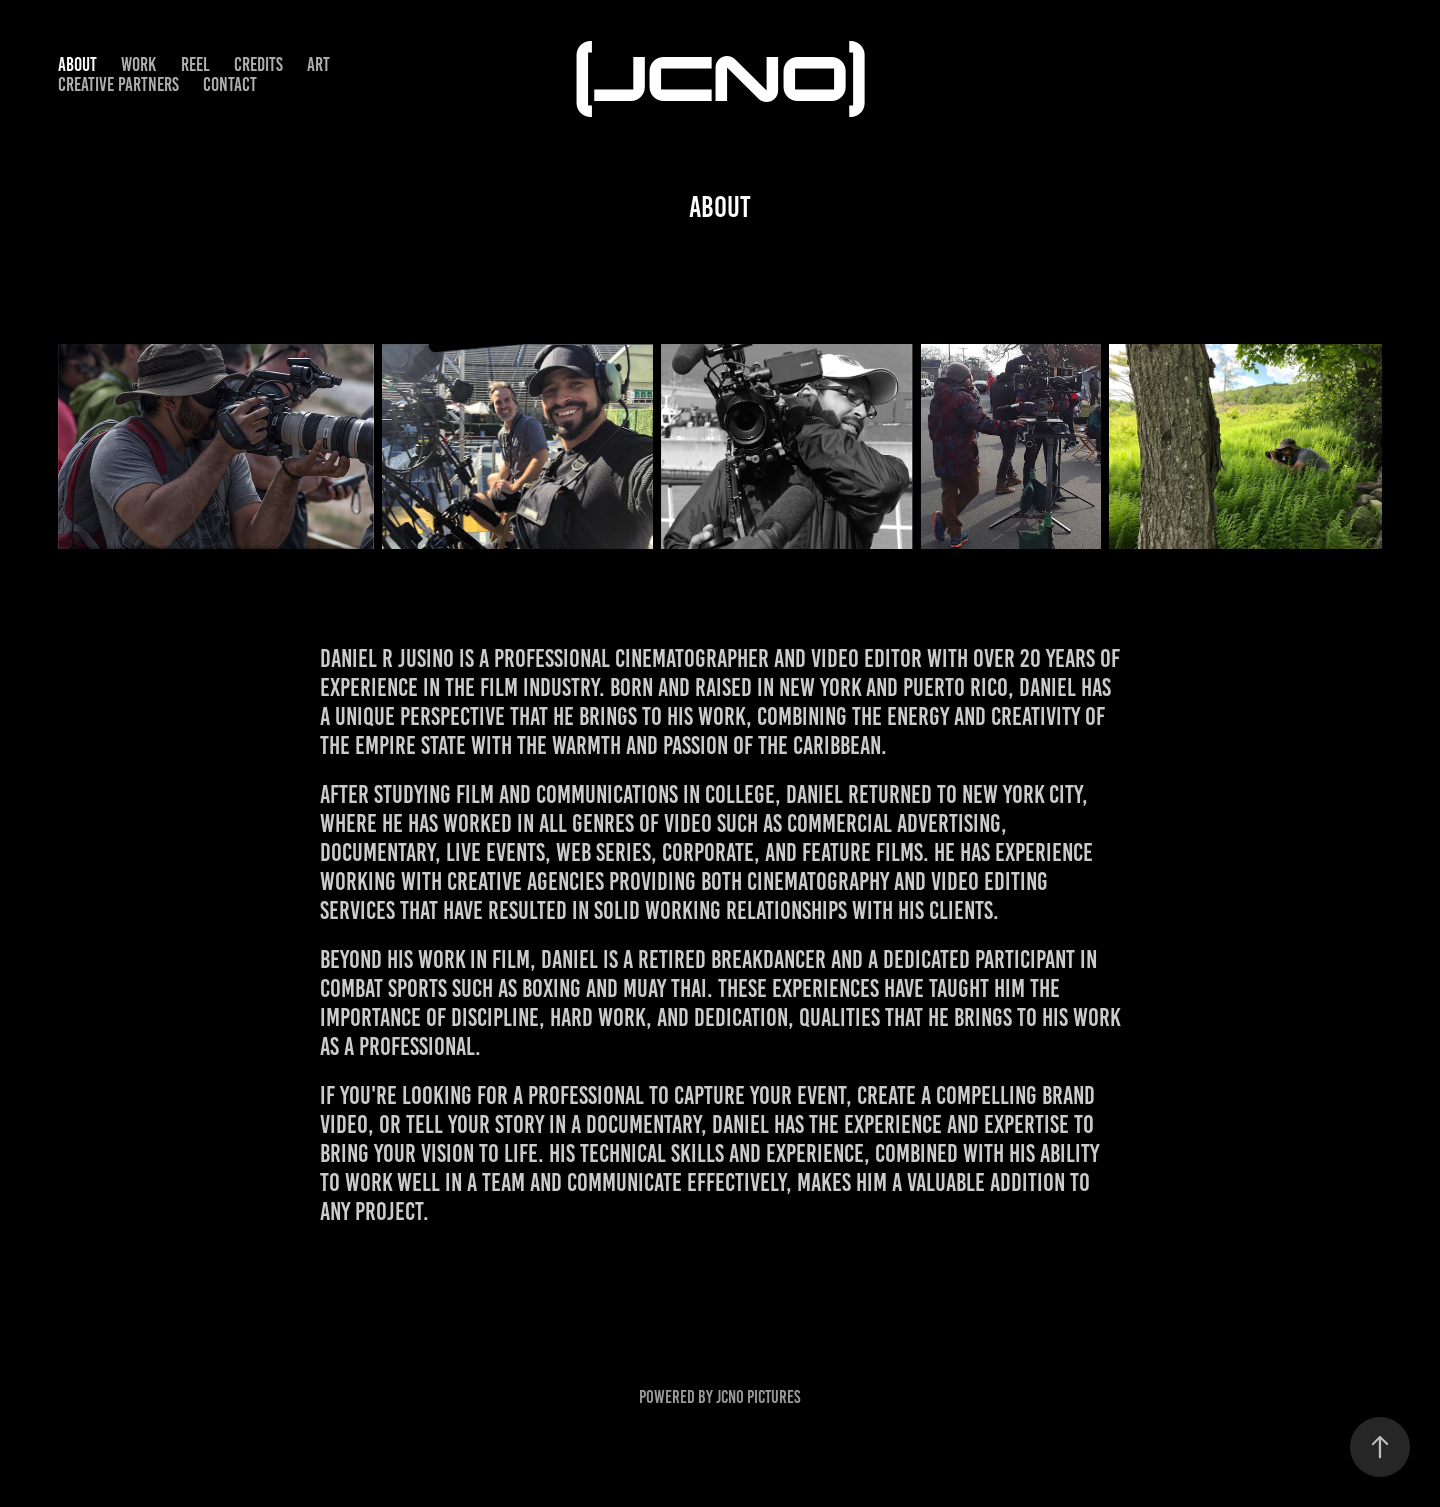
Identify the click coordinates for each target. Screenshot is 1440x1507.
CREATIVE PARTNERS (118, 84)
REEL (195, 64)
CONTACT (230, 84)
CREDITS (258, 64)
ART (318, 64)
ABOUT (77, 64)
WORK (138, 64)
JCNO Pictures (758, 1397)
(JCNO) (720, 74)
